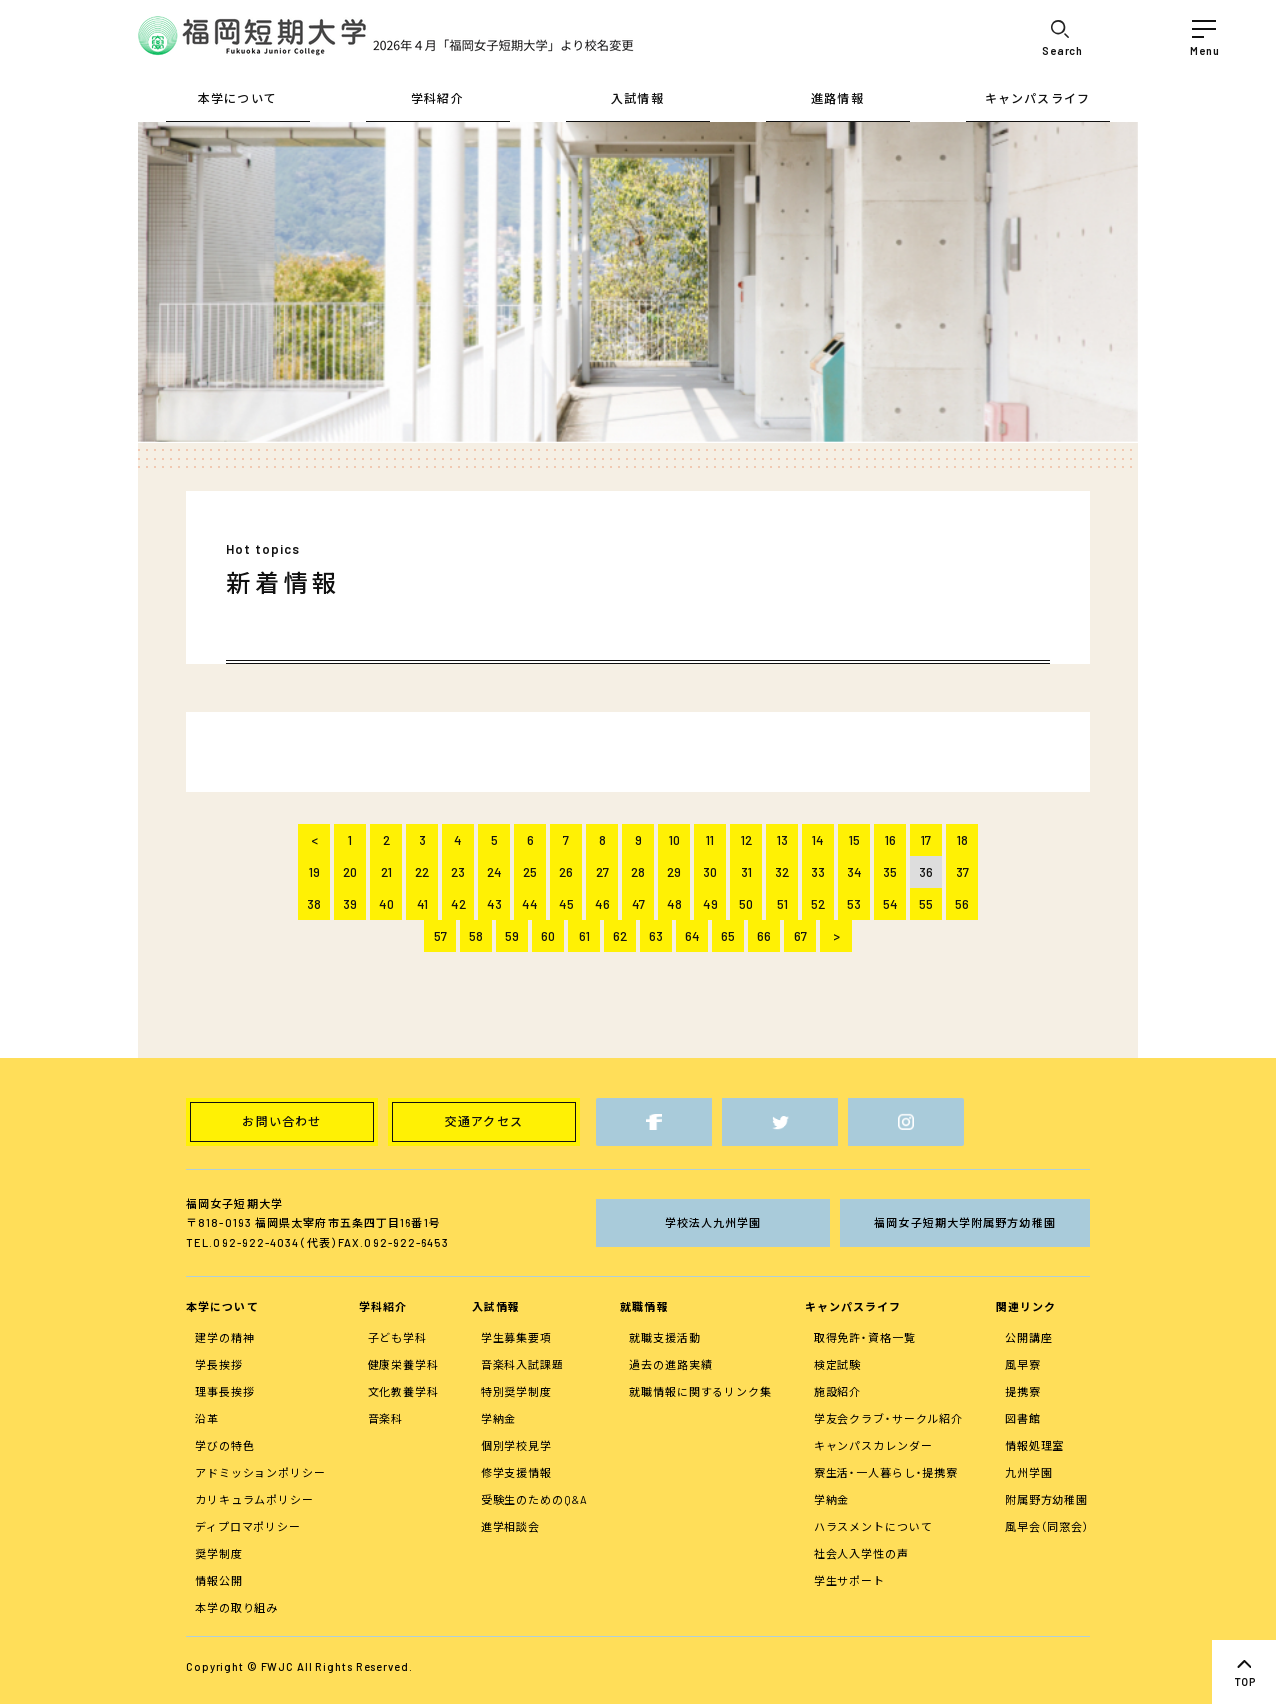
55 (926, 904)
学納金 (499, 1418)
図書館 (1023, 1418)
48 (674, 904)
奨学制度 (219, 1553)
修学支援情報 (516, 1472)
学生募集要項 (516, 1337)
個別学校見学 (516, 1445)
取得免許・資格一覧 (865, 1337)
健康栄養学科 (403, 1364)
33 (818, 872)
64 (692, 936)
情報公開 (219, 1580)
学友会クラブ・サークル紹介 (888, 1418)
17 (926, 840)
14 (818, 840)
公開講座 (1029, 1337)
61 (584, 936)
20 (350, 872)
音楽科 (386, 1418)
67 (800, 936)
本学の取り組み (236, 1607)
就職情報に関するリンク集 (700, 1391)
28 (638, 872)
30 (710, 872)
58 (476, 936)
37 (962, 872)
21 (386, 872)
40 (386, 904)
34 (854, 872)
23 (458, 872)
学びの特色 (224, 1445)
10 (674, 840)
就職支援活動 (664, 1337)
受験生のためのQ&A (534, 1499)
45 (566, 904)
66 (764, 936)
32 (782, 872)
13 (782, 840)
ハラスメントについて (873, 1526)
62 (620, 936)
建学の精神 (224, 1337)
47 (638, 904)
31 (746, 872)
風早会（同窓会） (1047, 1526)
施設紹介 (838, 1391)
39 (350, 904)
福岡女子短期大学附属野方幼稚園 (965, 1222)
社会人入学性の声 (861, 1553)
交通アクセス (484, 1121)
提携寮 (1023, 1391)
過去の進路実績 (670, 1364)
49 (710, 904)
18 (962, 840)
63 (656, 936)
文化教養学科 (403, 1391)
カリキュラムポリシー (254, 1499)
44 (530, 904)
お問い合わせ (281, 1121)
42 (458, 904)
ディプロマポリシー (248, 1526)
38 (314, 904)
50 (746, 904)
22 (422, 872)
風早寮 (1023, 1364)
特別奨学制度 (516, 1391)
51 (782, 904)
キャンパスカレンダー (873, 1445)
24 (494, 872)
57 (440, 936)
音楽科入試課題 (522, 1364)
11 (710, 840)
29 (674, 872)
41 (422, 904)
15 (854, 840)
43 (494, 904)
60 (548, 936)
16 (890, 840)
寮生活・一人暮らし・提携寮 (886, 1472)
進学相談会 (510, 1526)
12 (746, 840)
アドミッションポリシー (260, 1472)
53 (854, 904)
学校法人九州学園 (713, 1222)
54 (890, 904)
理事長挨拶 (224, 1391)
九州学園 (1029, 1472)
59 (512, 936)
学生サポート (849, 1580)
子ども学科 (397, 1337)
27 (602, 872)
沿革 (207, 1418)
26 (566, 872)
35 (890, 872)
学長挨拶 (219, 1364)
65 (728, 936)
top (1244, 1672)
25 (530, 872)
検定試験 (838, 1364)
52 (818, 904)
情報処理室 (1034, 1445)
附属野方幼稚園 (1046, 1499)
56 (962, 904)
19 (314, 872)
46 (602, 904)
